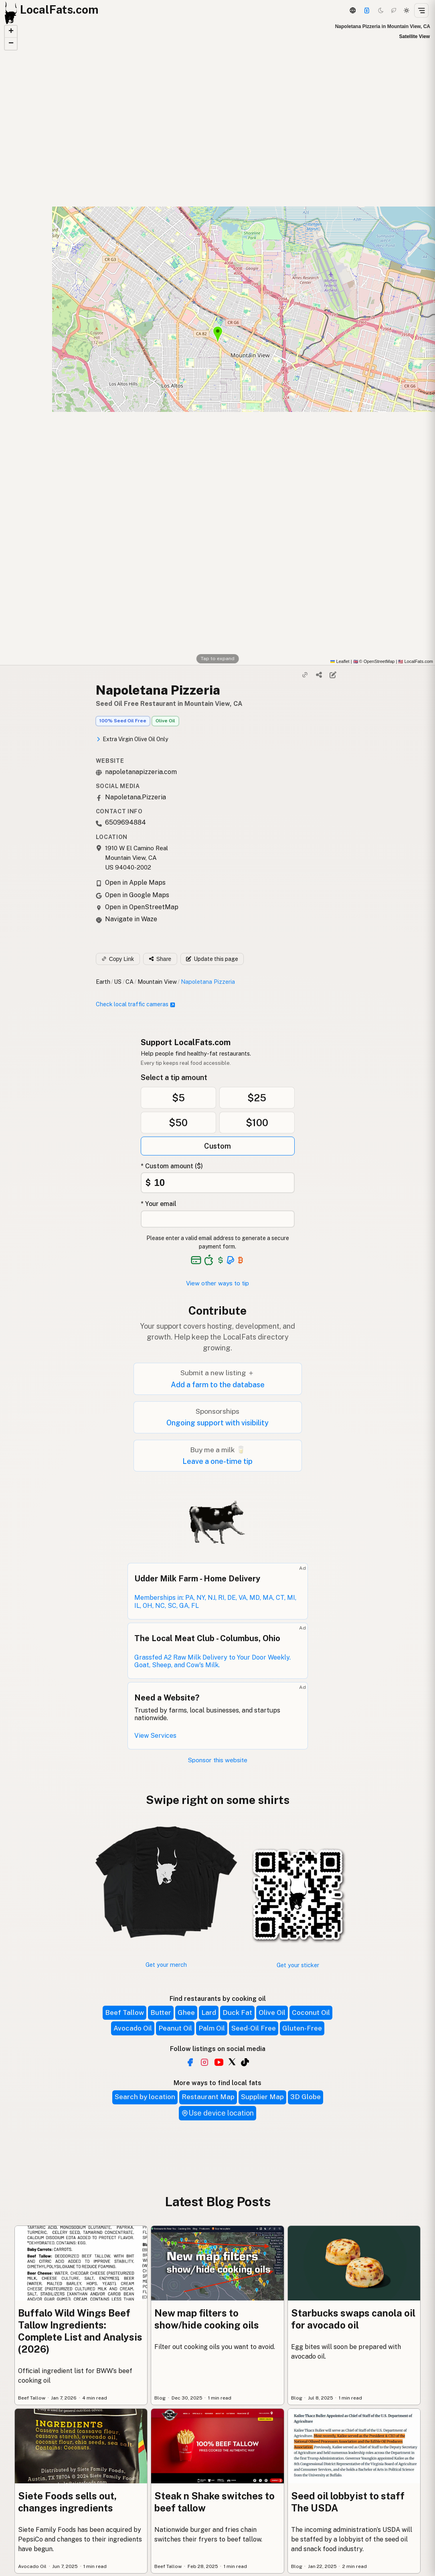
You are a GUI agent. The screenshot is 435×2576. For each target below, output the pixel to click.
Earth (103, 981)
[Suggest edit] (333, 675)
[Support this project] (366, 10)
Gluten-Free (302, 2028)
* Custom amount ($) (172, 1166)
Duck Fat (237, 2013)
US (117, 981)
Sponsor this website (217, 1760)
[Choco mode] (393, 10)
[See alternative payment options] (230, 1260)
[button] (11, 32)
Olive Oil (165, 721)
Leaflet (339, 661)
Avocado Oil (132, 2028)
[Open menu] (421, 10)
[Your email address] (218, 1219)
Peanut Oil (175, 2028)
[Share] (318, 675)
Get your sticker (298, 1965)
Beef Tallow (124, 2013)
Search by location (145, 2097)
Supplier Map (262, 2097)
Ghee (186, 2013)
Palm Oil (211, 2028)
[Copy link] (304, 675)
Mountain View (157, 981)
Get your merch (166, 1964)
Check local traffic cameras (135, 1004)
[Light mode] (406, 10)
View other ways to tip (217, 1283)
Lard (208, 2013)
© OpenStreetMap (374, 661)
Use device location (217, 2113)
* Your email (158, 1204)
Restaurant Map (208, 2097)
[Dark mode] (380, 10)
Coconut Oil (311, 2013)
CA (129, 981)
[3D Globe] (352, 10)
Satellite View (414, 36)
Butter (160, 2013)
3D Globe (305, 2097)
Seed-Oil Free (253, 2028)
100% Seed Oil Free (122, 721)
